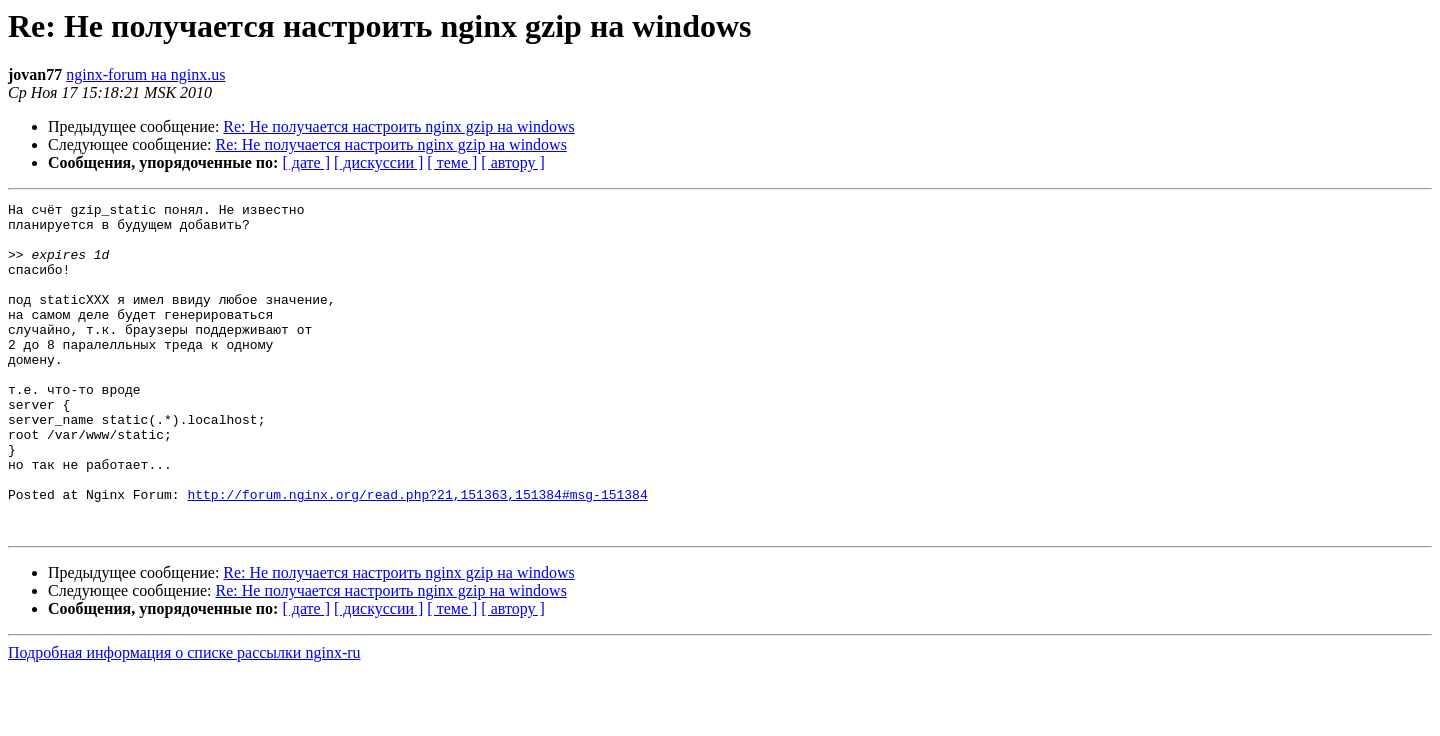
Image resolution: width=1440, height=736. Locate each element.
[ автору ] (512, 162)
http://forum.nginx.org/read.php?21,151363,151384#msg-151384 (417, 554)
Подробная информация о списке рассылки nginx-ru (184, 718)
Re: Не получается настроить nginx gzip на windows (398, 126)
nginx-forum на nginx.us (145, 74)
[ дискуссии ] (378, 162)
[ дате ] (306, 162)
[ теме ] (452, 162)
